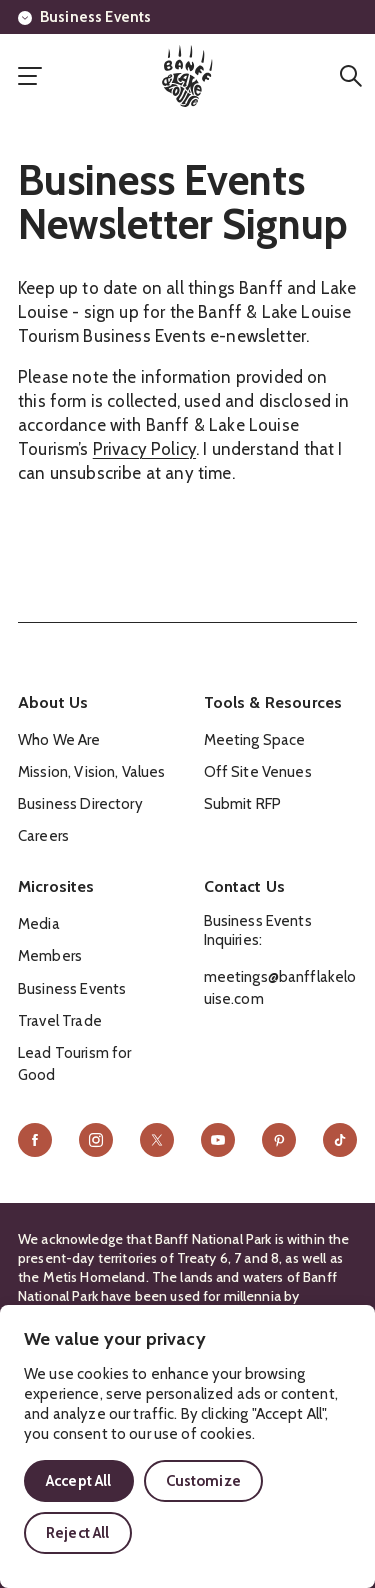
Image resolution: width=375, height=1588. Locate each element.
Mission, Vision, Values (91, 772)
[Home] (187, 76)
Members (50, 956)
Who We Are (59, 740)
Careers (43, 836)
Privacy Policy (144, 449)
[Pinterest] (279, 1140)
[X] (157, 1140)
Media (39, 924)
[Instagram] (96, 1140)
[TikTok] (340, 1140)
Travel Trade (60, 1021)
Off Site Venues (258, 772)
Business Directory (80, 804)
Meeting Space (255, 740)
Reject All (78, 1533)
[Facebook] (35, 1140)
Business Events (84, 17)
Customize (203, 1481)
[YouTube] (218, 1140)
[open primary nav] (30, 76)
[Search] (351, 76)
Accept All (79, 1481)
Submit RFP (243, 804)
